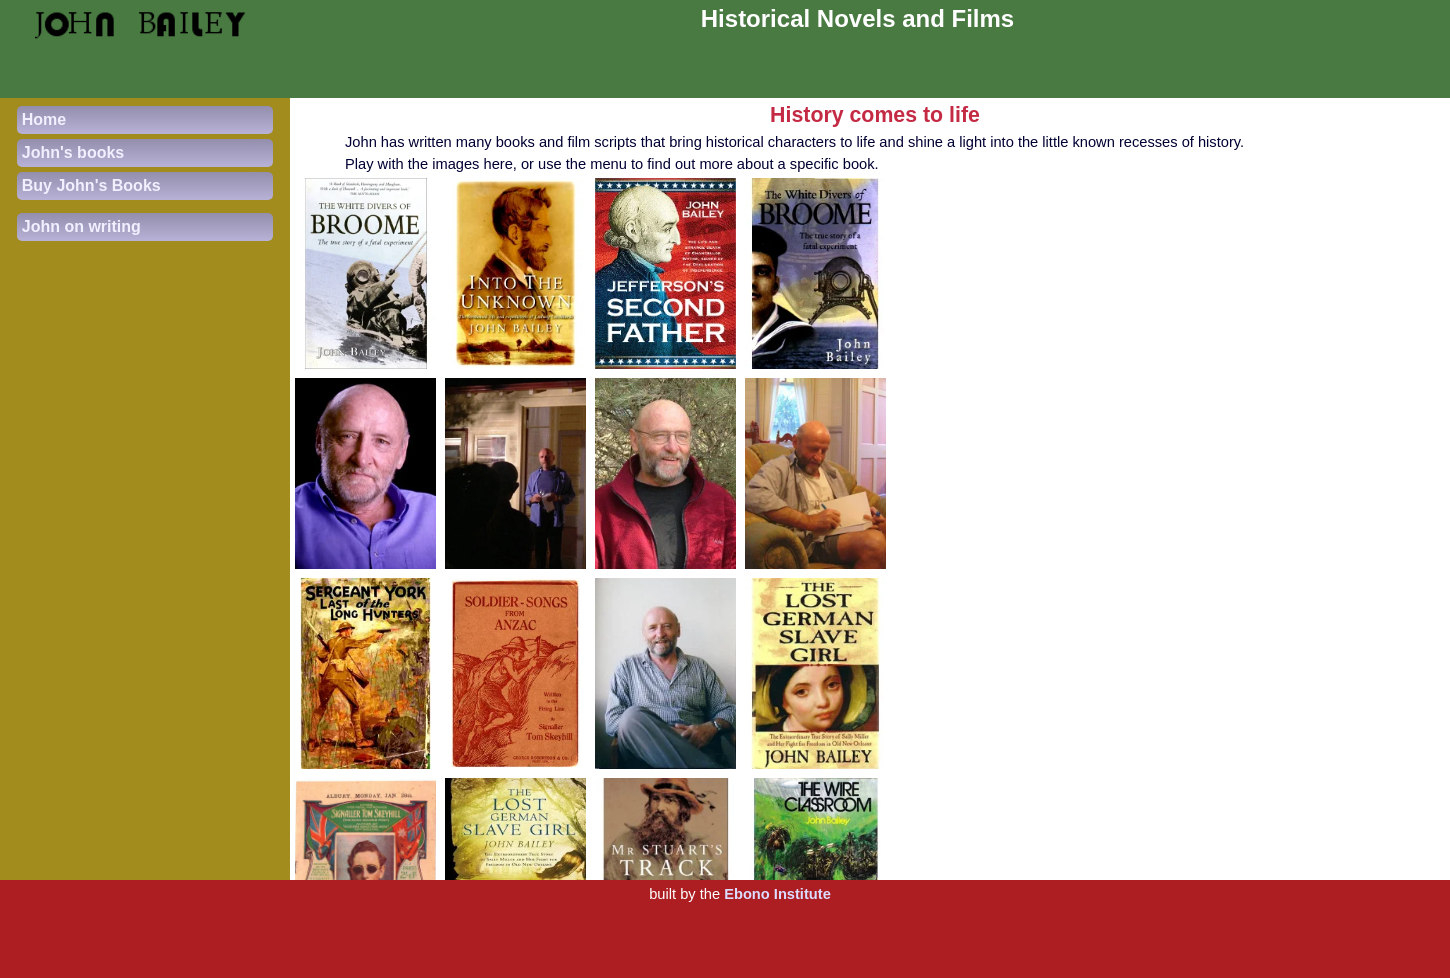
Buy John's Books (91, 185)
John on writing (81, 226)
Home (44, 119)
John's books (73, 152)
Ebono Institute (777, 894)
